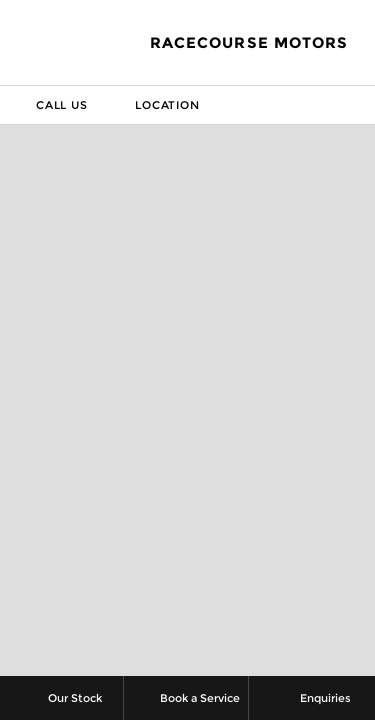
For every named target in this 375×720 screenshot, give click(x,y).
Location (152, 105)
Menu (359, 105)
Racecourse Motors (249, 43)
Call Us (47, 105)
